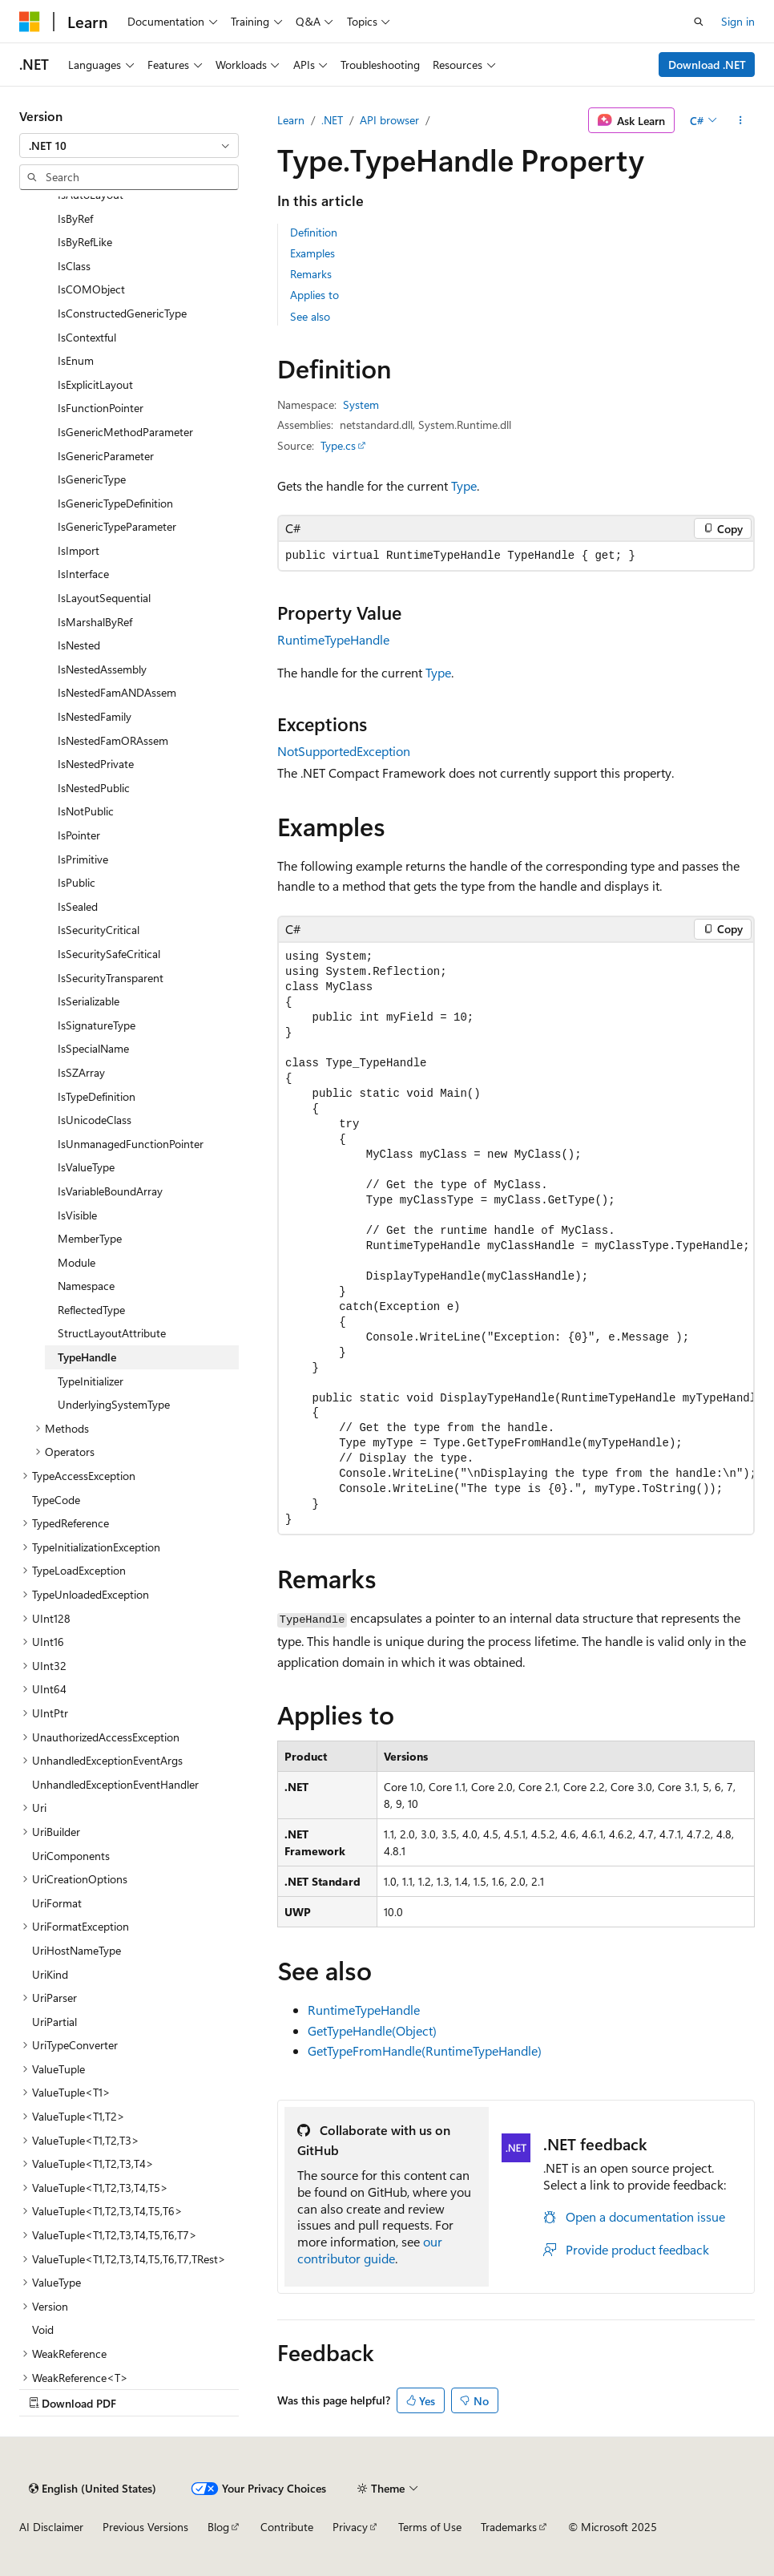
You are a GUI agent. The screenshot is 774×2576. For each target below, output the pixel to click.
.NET (332, 119)
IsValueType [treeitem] (86, 1167)
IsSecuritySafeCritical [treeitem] (109, 953)
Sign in (738, 21)
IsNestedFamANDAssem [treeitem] (117, 692)
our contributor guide (369, 2250)
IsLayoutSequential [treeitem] (104, 597)
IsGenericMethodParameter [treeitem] (125, 431)
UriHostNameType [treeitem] (76, 1950)
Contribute (286, 2526)
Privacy (350, 2526)
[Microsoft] (29, 21)
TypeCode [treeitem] (56, 1499)
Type (464, 485)
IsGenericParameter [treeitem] (106, 455)
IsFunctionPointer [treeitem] (100, 407)
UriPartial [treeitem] (54, 2021)
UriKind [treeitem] (50, 1974)
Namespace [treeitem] (86, 1285)
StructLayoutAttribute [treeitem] (112, 1333)
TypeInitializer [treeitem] (90, 1381)
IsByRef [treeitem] (75, 218)
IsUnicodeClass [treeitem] (94, 1119)
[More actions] (741, 120)
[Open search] (699, 21)
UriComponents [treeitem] (71, 1855)
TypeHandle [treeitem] (87, 1357)
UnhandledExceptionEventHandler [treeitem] (115, 1784)
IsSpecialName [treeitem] (93, 1048)
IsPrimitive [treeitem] (83, 859)
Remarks (311, 273)
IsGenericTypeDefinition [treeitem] (115, 503)
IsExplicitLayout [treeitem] (95, 384)
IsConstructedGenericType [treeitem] (122, 313)
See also (310, 316)
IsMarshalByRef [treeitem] (95, 621)
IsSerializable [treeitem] (88, 1001)
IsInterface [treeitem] (83, 573)
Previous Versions (145, 2526)
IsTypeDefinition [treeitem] (96, 1096)
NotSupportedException (343, 750)
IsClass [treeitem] (74, 265)
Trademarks (509, 2526)
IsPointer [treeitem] (79, 835)
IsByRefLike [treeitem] (85, 241)
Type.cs (338, 445)
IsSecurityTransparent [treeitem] (110, 977)
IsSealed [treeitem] (78, 906)
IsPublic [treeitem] (76, 882)
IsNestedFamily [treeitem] (94, 716)
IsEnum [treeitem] (76, 360)
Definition (313, 232)
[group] (516, 1238)
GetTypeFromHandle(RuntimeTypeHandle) (425, 2050)
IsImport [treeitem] (78, 550)
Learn (290, 119)
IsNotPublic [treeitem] (86, 811)
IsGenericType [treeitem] (92, 479)
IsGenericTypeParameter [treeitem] (117, 526)
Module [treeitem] (76, 1262)
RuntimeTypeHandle (333, 639)
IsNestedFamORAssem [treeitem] (113, 740)
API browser (389, 119)
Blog (218, 2526)
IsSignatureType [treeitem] (96, 1025)
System (361, 404)
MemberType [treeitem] (90, 1238)
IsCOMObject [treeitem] (91, 289)
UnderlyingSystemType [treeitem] (114, 1404)
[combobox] (129, 146)
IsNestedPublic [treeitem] (94, 787)
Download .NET (707, 64)
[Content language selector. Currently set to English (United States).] (92, 2488)
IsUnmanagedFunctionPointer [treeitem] (131, 1143)
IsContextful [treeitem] (87, 337)
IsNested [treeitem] (79, 645)
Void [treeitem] (43, 2329)
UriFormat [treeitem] (57, 1903)
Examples (312, 253)
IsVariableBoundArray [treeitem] (110, 1191)
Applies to (314, 294)
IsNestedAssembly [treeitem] (102, 669)
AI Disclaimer (51, 2526)
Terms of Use (430, 2526)
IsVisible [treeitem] (77, 1215)
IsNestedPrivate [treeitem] (96, 763)
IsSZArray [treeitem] (81, 1072)
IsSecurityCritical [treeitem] (98, 929)
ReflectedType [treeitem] (91, 1309)
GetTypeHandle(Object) (372, 2030)
